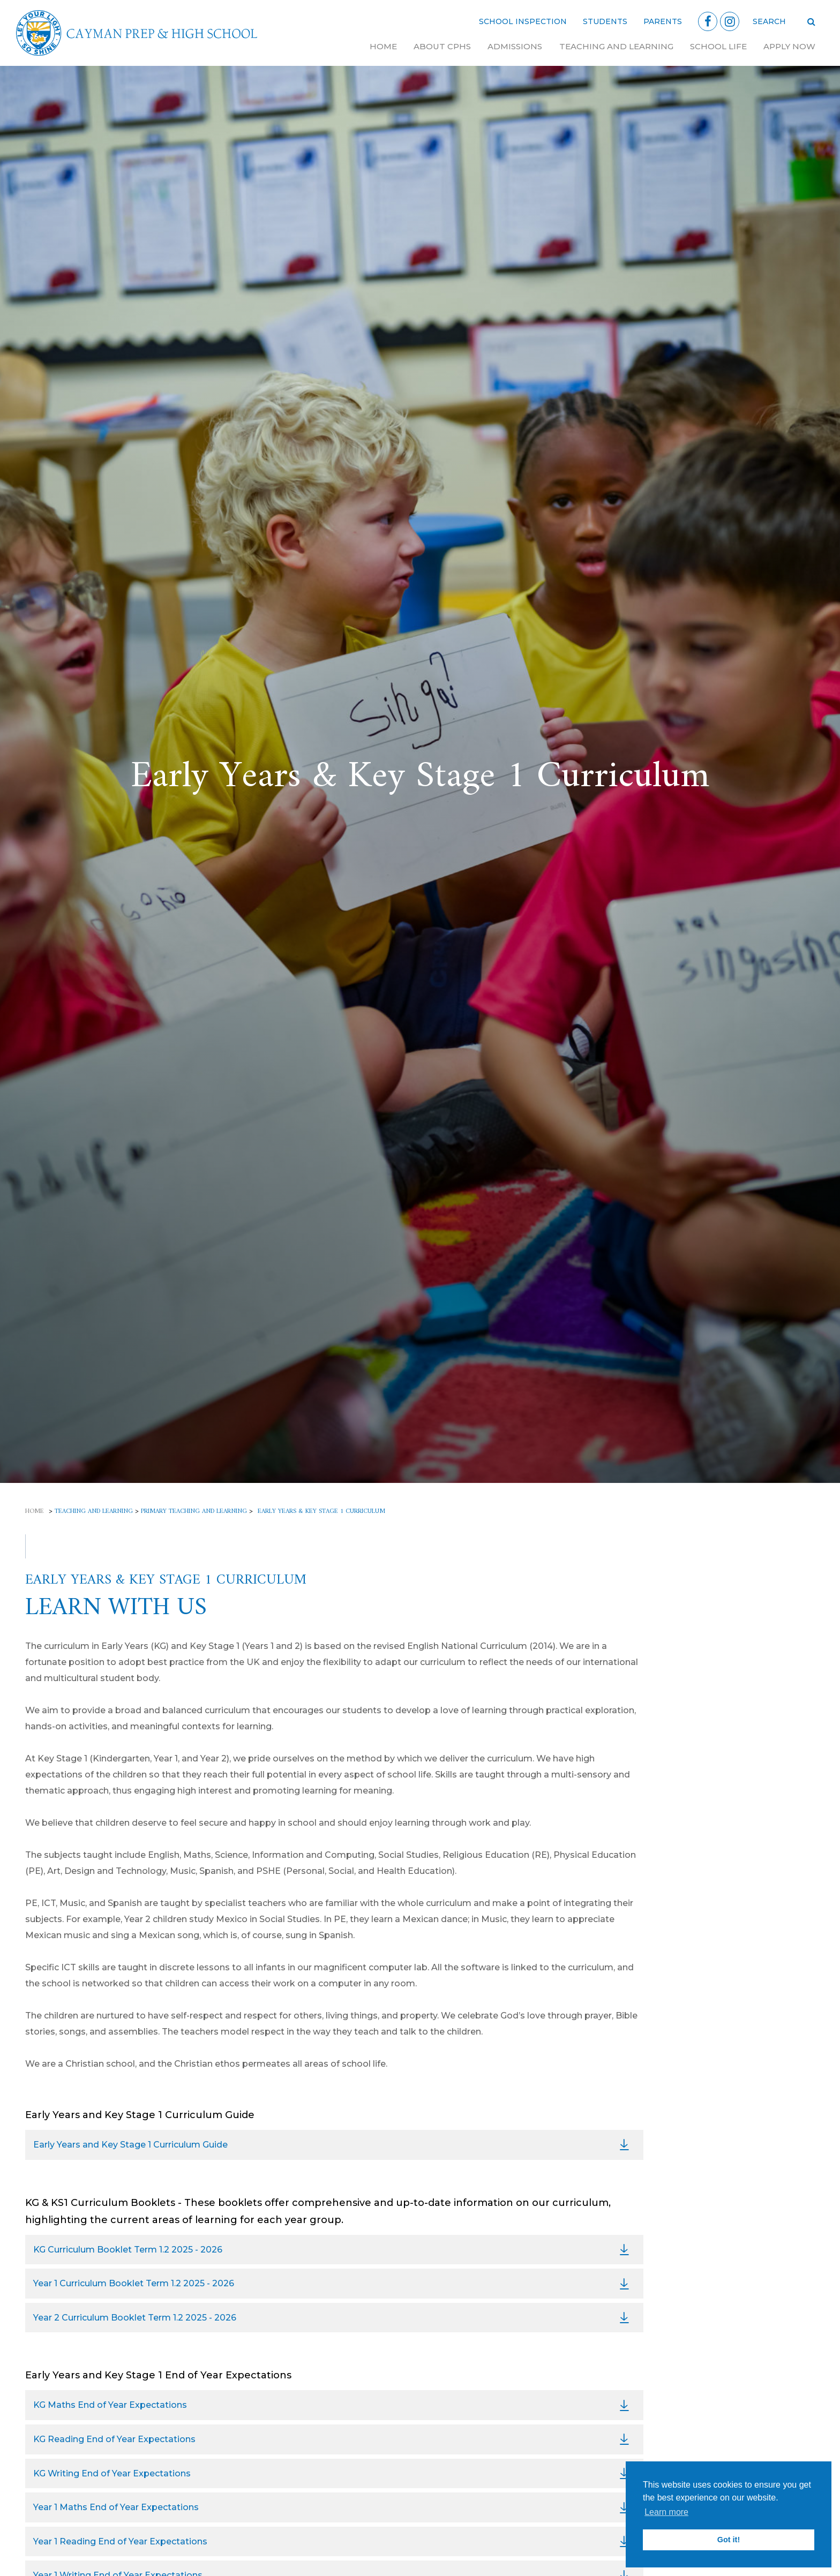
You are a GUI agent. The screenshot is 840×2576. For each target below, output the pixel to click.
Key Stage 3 (699, 1786)
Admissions (515, 46)
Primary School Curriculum (733, 1645)
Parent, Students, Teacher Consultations (730, 1892)
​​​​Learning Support (712, 1867)
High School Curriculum (726, 1766)
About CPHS (442, 46)
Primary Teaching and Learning (194, 1511)
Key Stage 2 (699, 1686)
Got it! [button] (728, 2539)
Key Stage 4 (699, 1807)
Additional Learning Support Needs (735, 1710)
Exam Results (703, 1847)
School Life (718, 46)
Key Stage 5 (699, 1826)
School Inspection (523, 21)
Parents (662, 21)
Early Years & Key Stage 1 (726, 1665)
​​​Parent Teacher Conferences (736, 1736)
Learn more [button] (666, 2512)
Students (605, 21)
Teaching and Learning (616, 46)
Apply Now (789, 46)
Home (383, 46)
